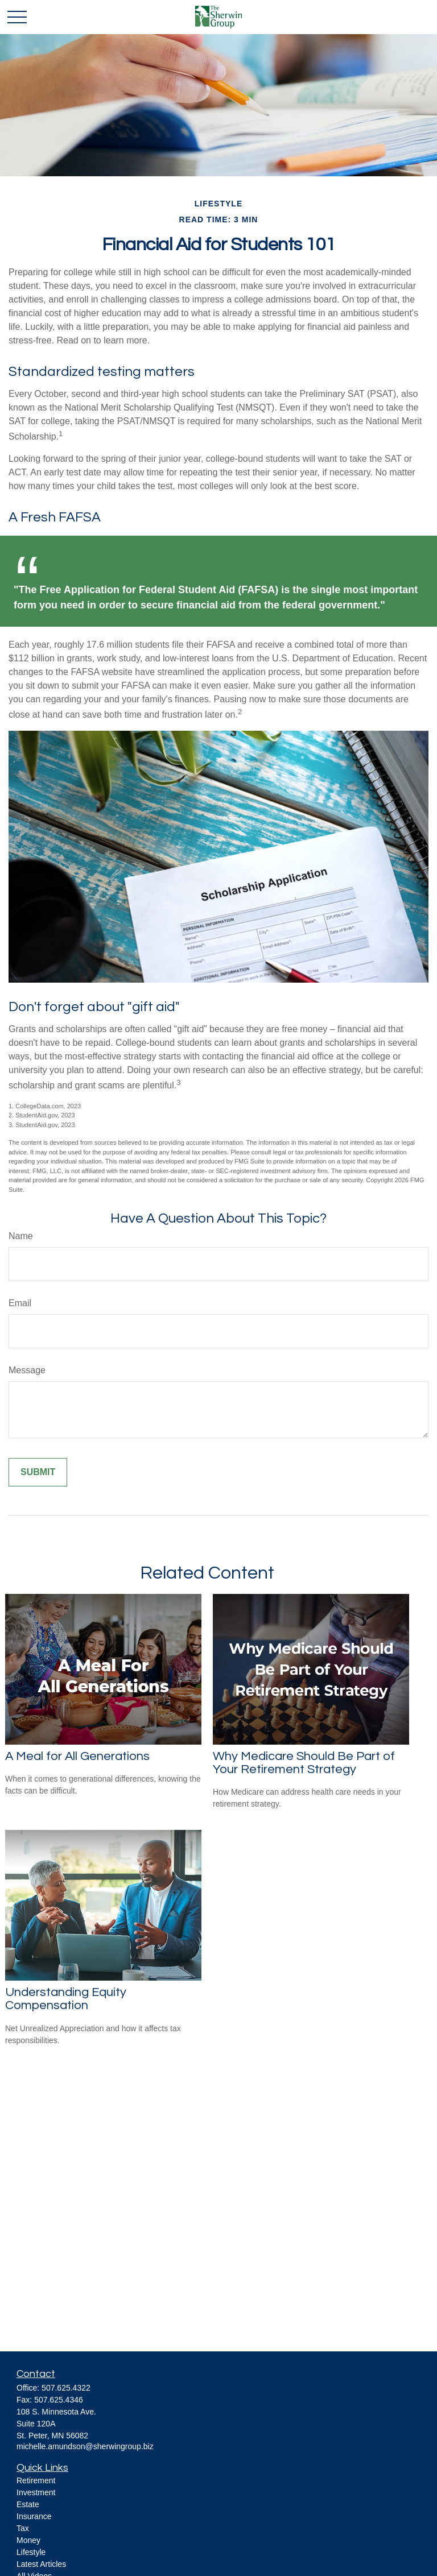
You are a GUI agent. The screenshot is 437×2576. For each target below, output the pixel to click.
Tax (23, 2528)
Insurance (34, 2516)
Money (28, 2540)
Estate (28, 2504)
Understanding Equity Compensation (65, 1999)
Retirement (36, 2480)
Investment (36, 2492)
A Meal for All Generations (77, 1756)
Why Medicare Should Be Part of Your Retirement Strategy (304, 1763)
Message (27, 1370)
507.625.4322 (66, 2387)
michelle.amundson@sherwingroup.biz (85, 2446)
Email (20, 1303)
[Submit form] (38, 1472)
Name (21, 1236)
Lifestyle (31, 2552)
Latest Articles (41, 2564)
